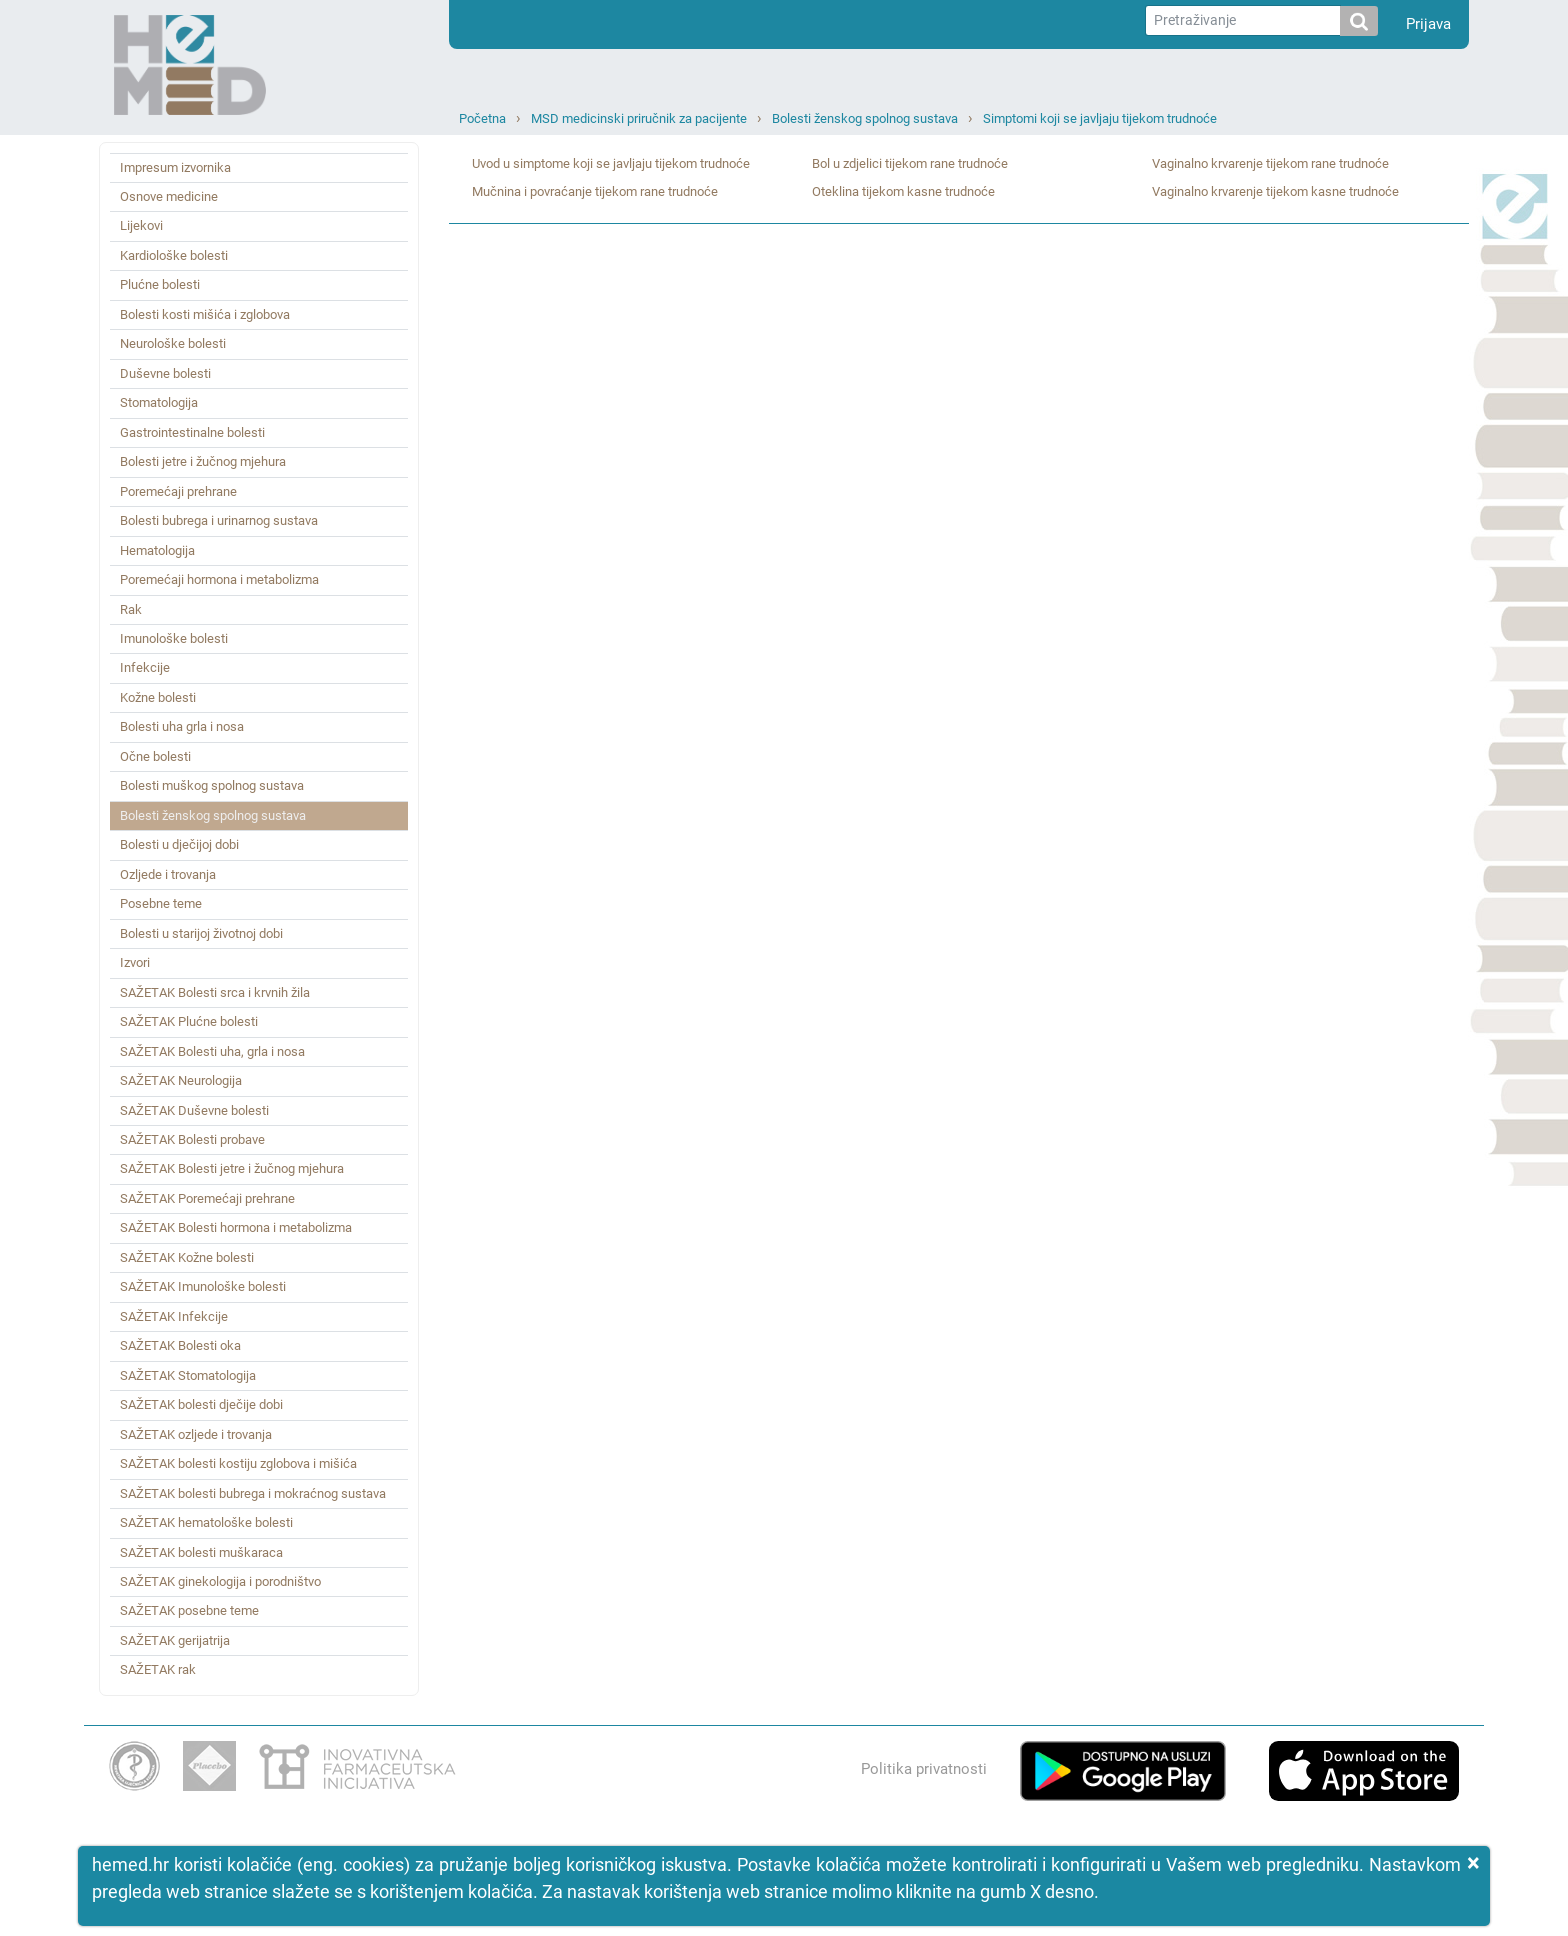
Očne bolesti (155, 756)
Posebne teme (161, 903)
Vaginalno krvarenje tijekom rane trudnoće (1270, 163)
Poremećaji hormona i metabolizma (219, 579)
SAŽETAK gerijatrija (175, 1640)
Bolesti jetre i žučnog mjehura (203, 461)
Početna (482, 118)
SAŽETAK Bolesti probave (192, 1139)
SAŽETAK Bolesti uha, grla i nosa (212, 1051)
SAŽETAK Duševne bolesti (194, 1110)
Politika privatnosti (924, 1769)
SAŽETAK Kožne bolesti (187, 1257)
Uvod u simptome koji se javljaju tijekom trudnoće (611, 163)
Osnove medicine (169, 196)
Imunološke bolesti (174, 638)
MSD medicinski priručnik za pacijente (639, 118)
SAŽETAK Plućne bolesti (189, 1021)
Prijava (1428, 24)
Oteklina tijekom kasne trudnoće (903, 191)
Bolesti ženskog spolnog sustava (865, 118)
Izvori (135, 962)
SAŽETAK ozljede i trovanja (196, 1434)
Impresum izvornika (175, 167)
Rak (131, 609)
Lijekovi (141, 225)
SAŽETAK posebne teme (189, 1610)
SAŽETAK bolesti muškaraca (201, 1552)
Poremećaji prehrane (178, 491)
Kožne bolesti (158, 697)
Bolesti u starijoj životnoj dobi (201, 933)
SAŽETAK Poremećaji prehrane (207, 1198)
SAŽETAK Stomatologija (188, 1375)
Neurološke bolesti (173, 343)
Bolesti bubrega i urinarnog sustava (219, 520)
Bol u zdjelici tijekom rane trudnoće (910, 163)
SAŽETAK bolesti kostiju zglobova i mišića (238, 1463)
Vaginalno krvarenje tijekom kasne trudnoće (1275, 191)
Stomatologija (159, 402)
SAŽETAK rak (158, 1669)
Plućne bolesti (160, 284)
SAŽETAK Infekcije (174, 1316)
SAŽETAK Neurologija (181, 1080)
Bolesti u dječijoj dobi (179, 844)
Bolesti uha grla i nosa (182, 726)
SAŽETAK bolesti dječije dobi (201, 1404)
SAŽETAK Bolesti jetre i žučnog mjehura (232, 1168)
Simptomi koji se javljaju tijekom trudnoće (1100, 118)
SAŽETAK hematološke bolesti (206, 1522)
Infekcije (145, 667)
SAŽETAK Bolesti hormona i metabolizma (236, 1227)
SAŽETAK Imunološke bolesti (203, 1286)
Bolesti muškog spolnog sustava (212, 785)
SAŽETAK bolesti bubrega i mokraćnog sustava (253, 1493)
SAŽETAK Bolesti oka (180, 1345)
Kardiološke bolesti (174, 255)
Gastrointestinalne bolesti (192, 432)
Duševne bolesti (165, 373)
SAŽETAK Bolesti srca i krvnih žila (215, 992)
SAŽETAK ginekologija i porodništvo (220, 1581)
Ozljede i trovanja (168, 874)
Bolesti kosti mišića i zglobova (205, 314)
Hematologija (157, 550)
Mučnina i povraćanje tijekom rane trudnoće (595, 191)
